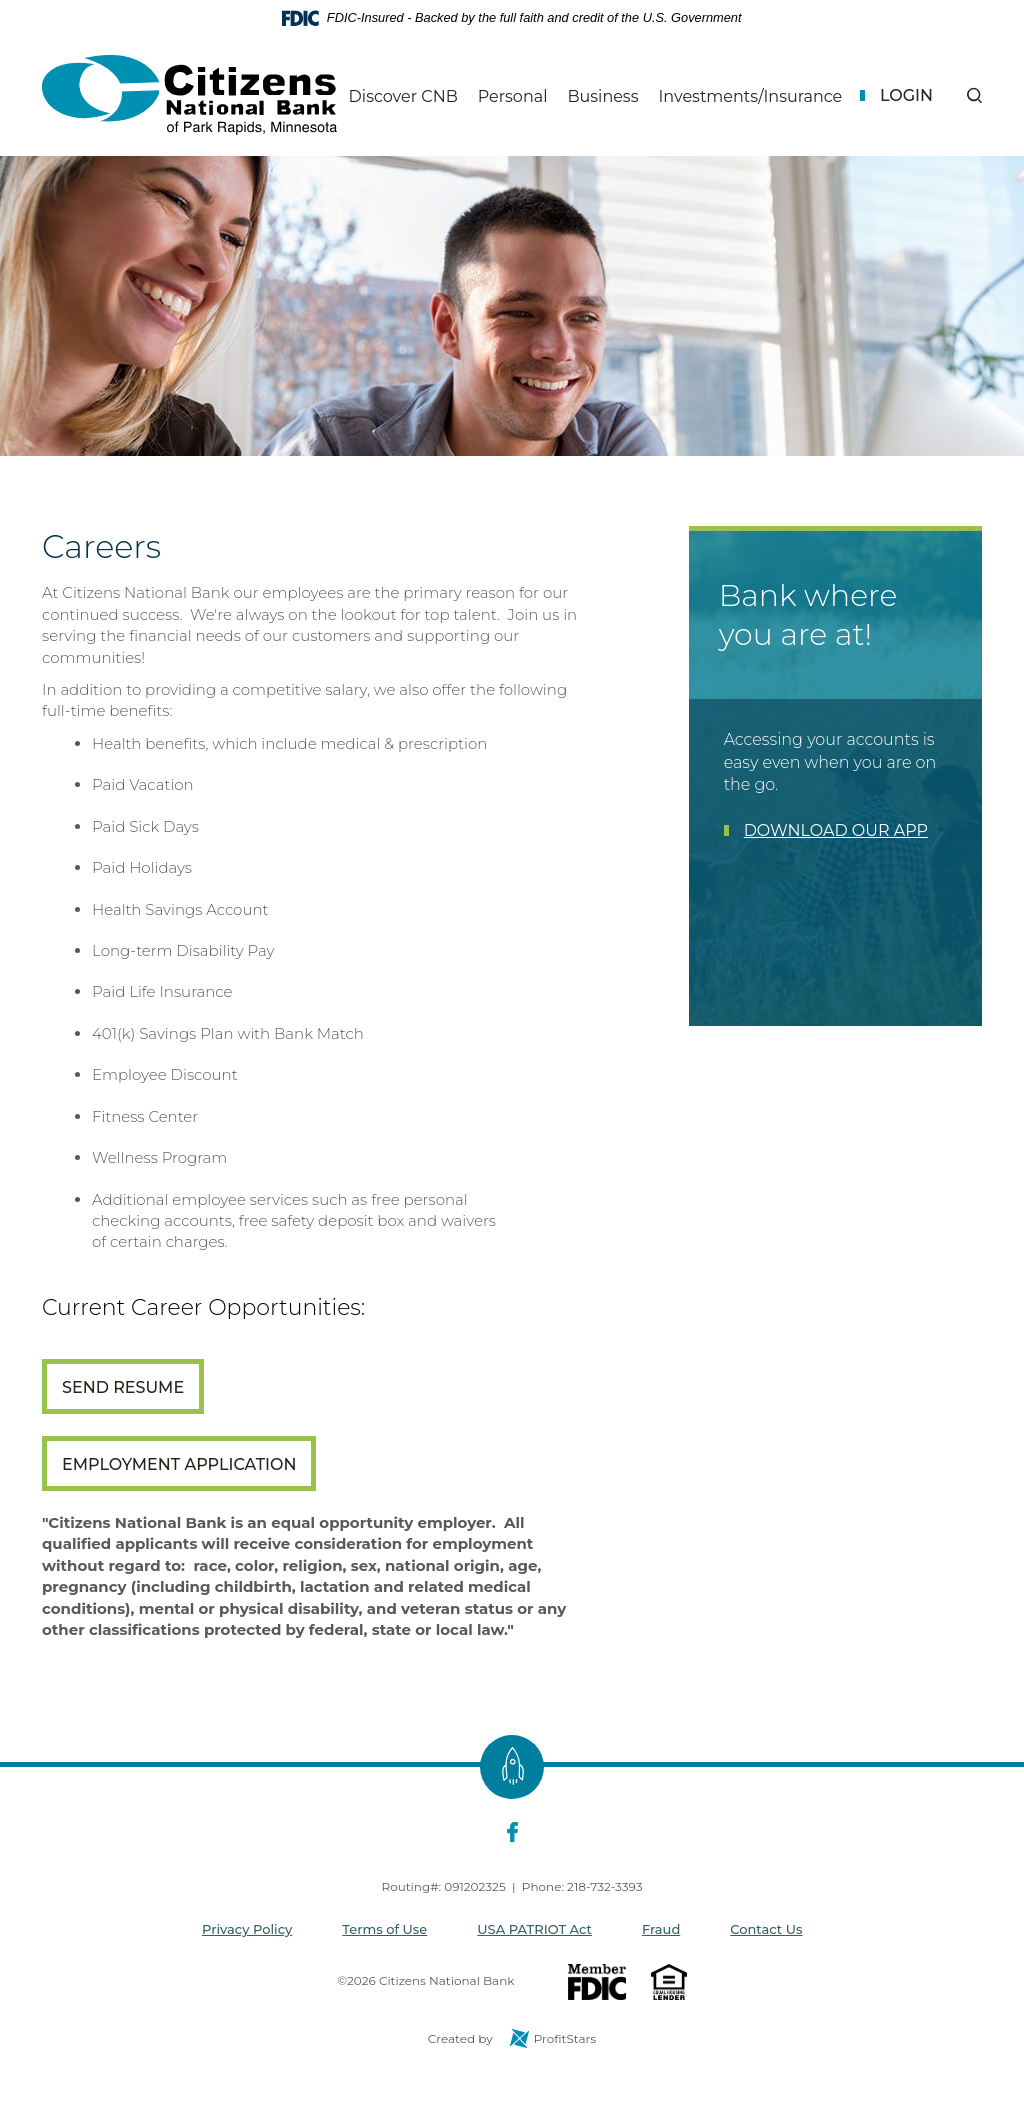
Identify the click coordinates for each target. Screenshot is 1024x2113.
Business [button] (602, 96)
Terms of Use (384, 1929)
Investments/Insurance (750, 97)
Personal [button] (513, 96)
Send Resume (123, 1387)
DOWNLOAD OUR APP (836, 830)
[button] (974, 95)
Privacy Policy (247, 1929)
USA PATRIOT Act (534, 1929)
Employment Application (179, 1464)
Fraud (661, 1929)
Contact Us (766, 1929)
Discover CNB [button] (403, 96)
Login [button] (906, 95)
